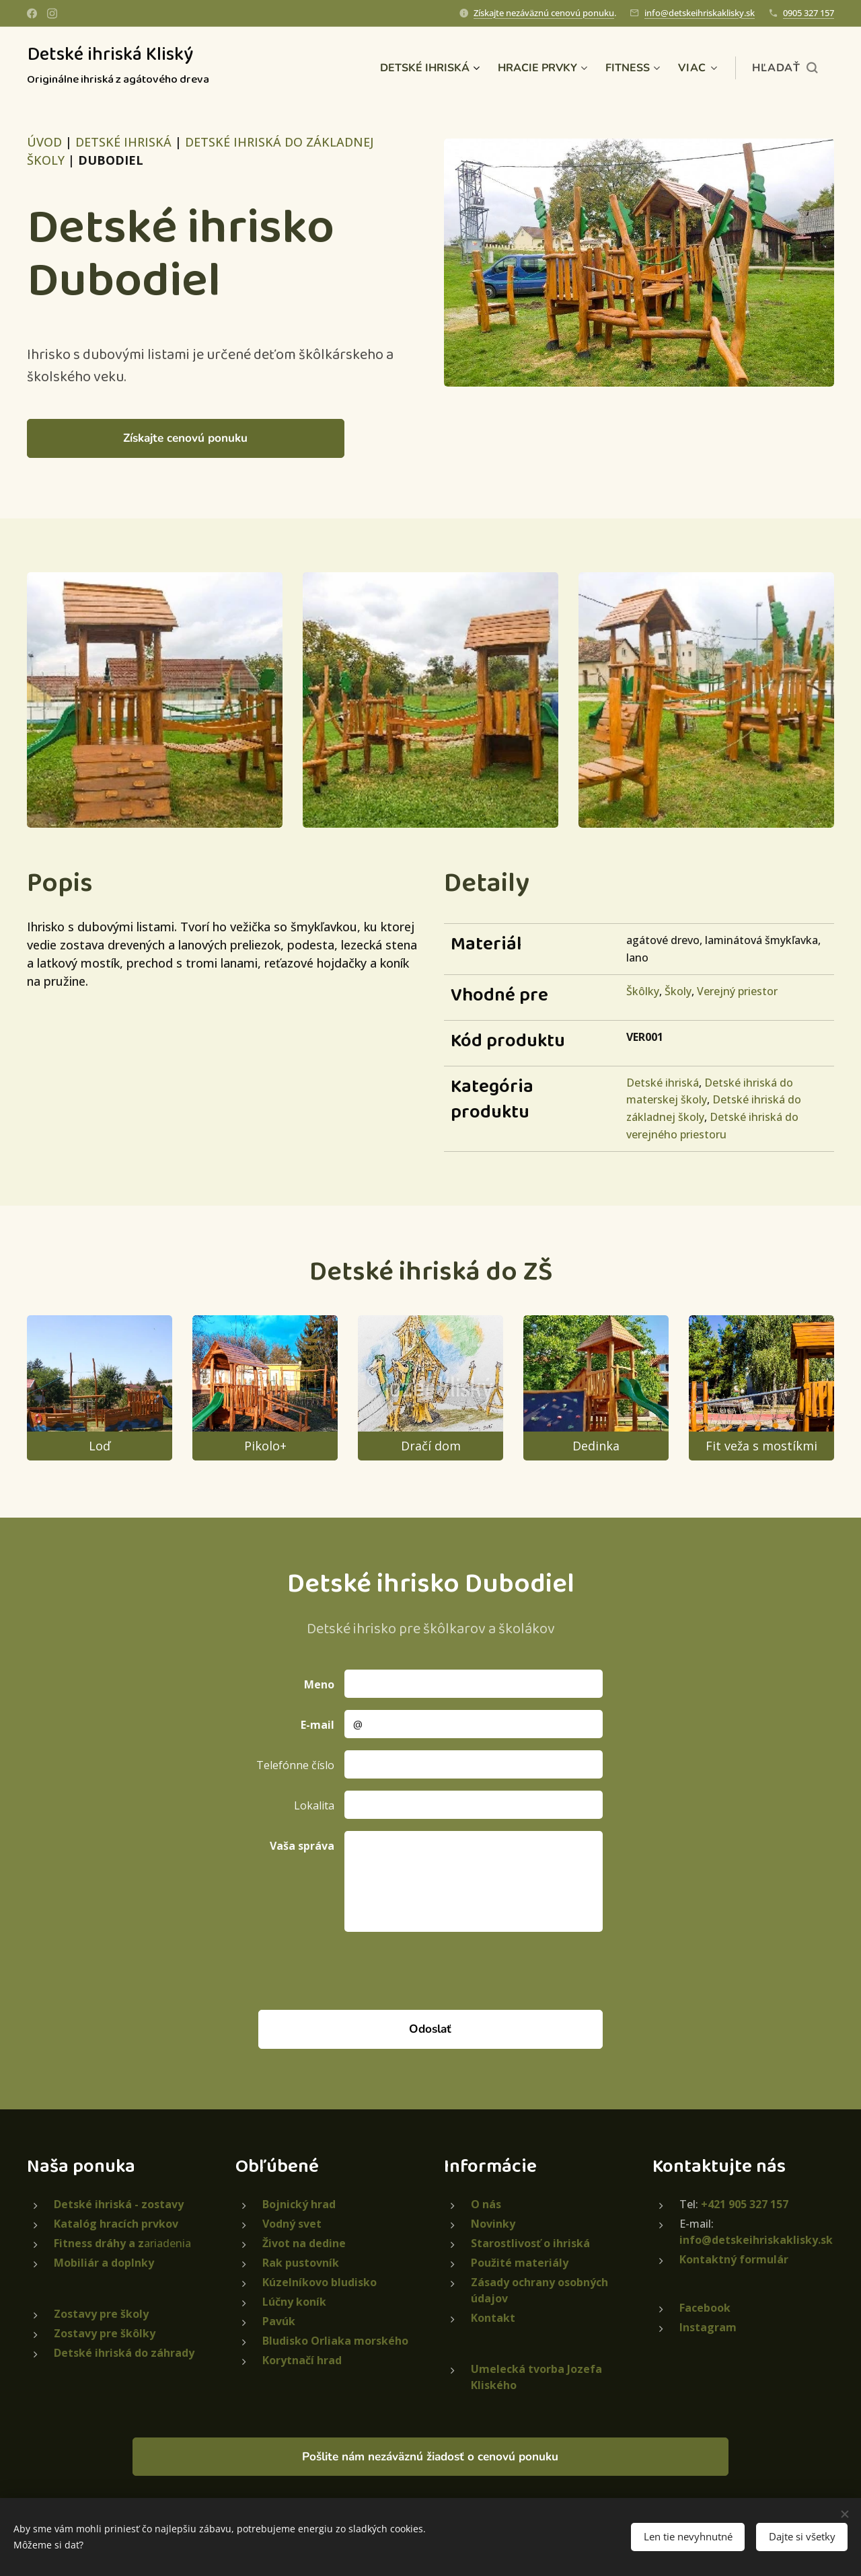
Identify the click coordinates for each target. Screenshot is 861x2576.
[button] (784, 68)
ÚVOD (44, 142)
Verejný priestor (737, 991)
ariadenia (122, 2242)
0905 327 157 (808, 13)
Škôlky (642, 991)
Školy (678, 991)
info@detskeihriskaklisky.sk (699, 13)
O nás (486, 2203)
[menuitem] (418, 68)
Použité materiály (519, 2262)
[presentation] (446, 1970)
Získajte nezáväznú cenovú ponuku (544, 13)
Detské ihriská (662, 1082)
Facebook (705, 2307)
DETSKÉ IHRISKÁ (123, 142)
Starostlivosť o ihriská (530, 2242)
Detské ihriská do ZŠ (430, 1272)
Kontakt (493, 2317)
